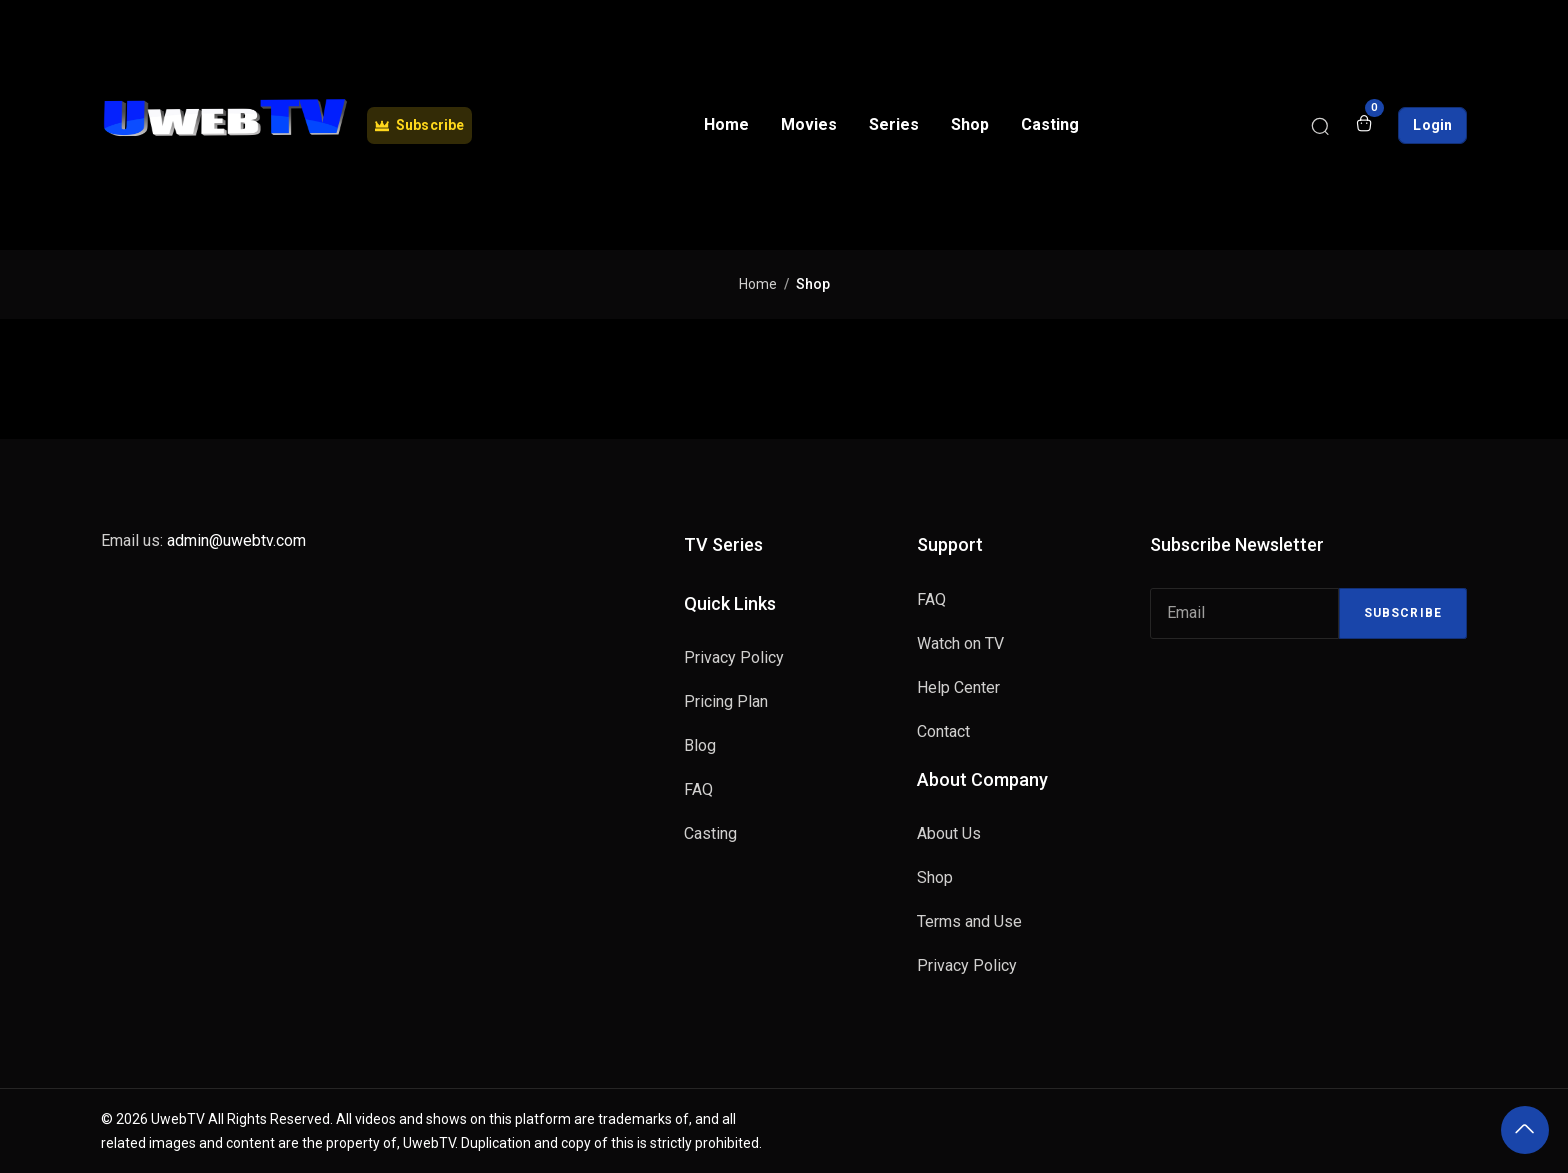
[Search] (1320, 125)
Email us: (203, 540)
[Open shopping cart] (1364, 125)
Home (758, 284)
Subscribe (1403, 613)
